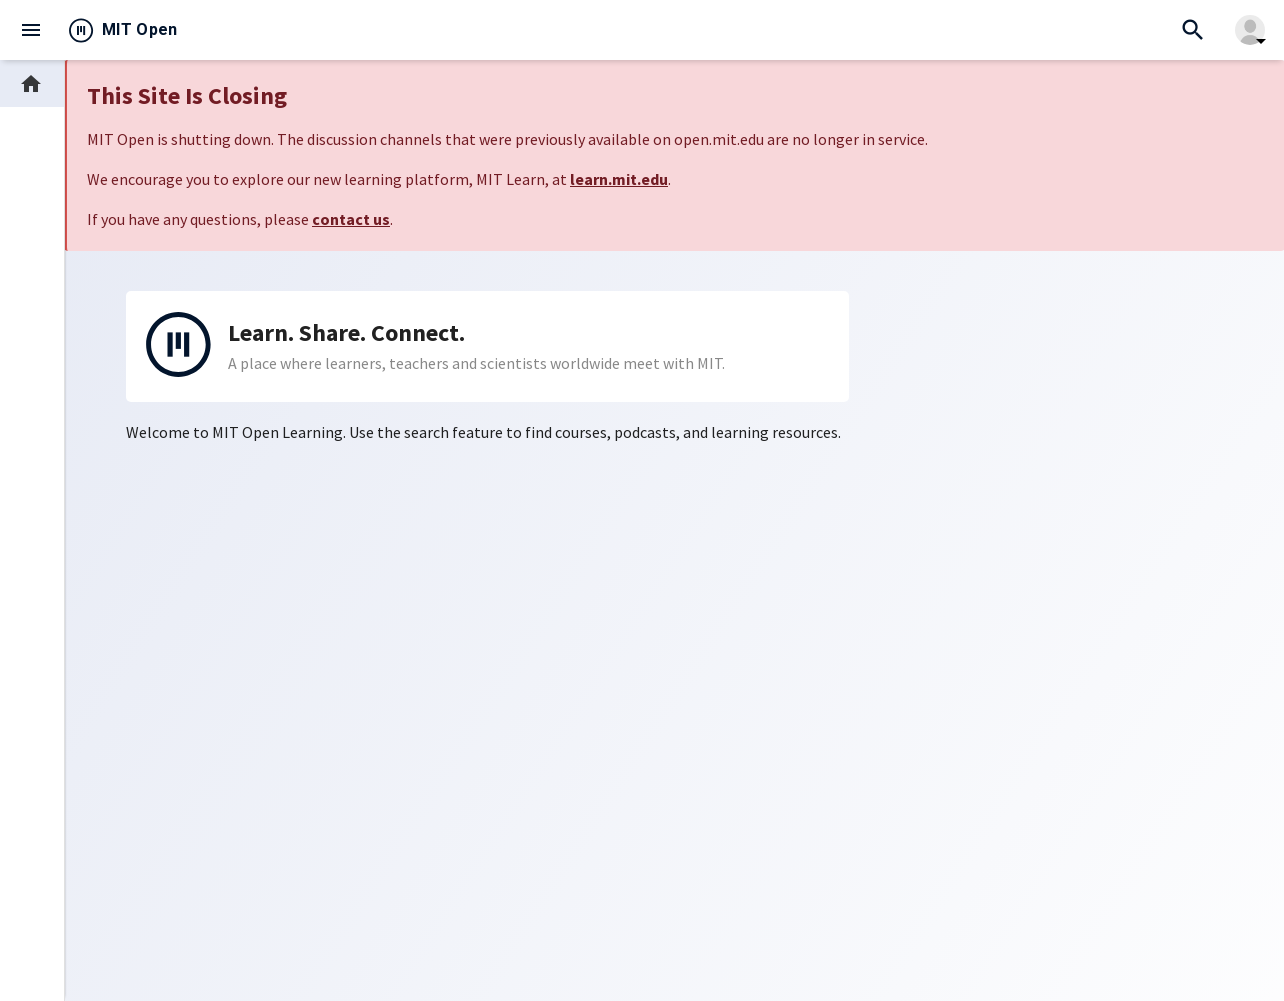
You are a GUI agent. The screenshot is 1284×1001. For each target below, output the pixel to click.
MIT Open (140, 29)
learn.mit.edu (619, 179)
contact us (351, 219)
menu (31, 30)
